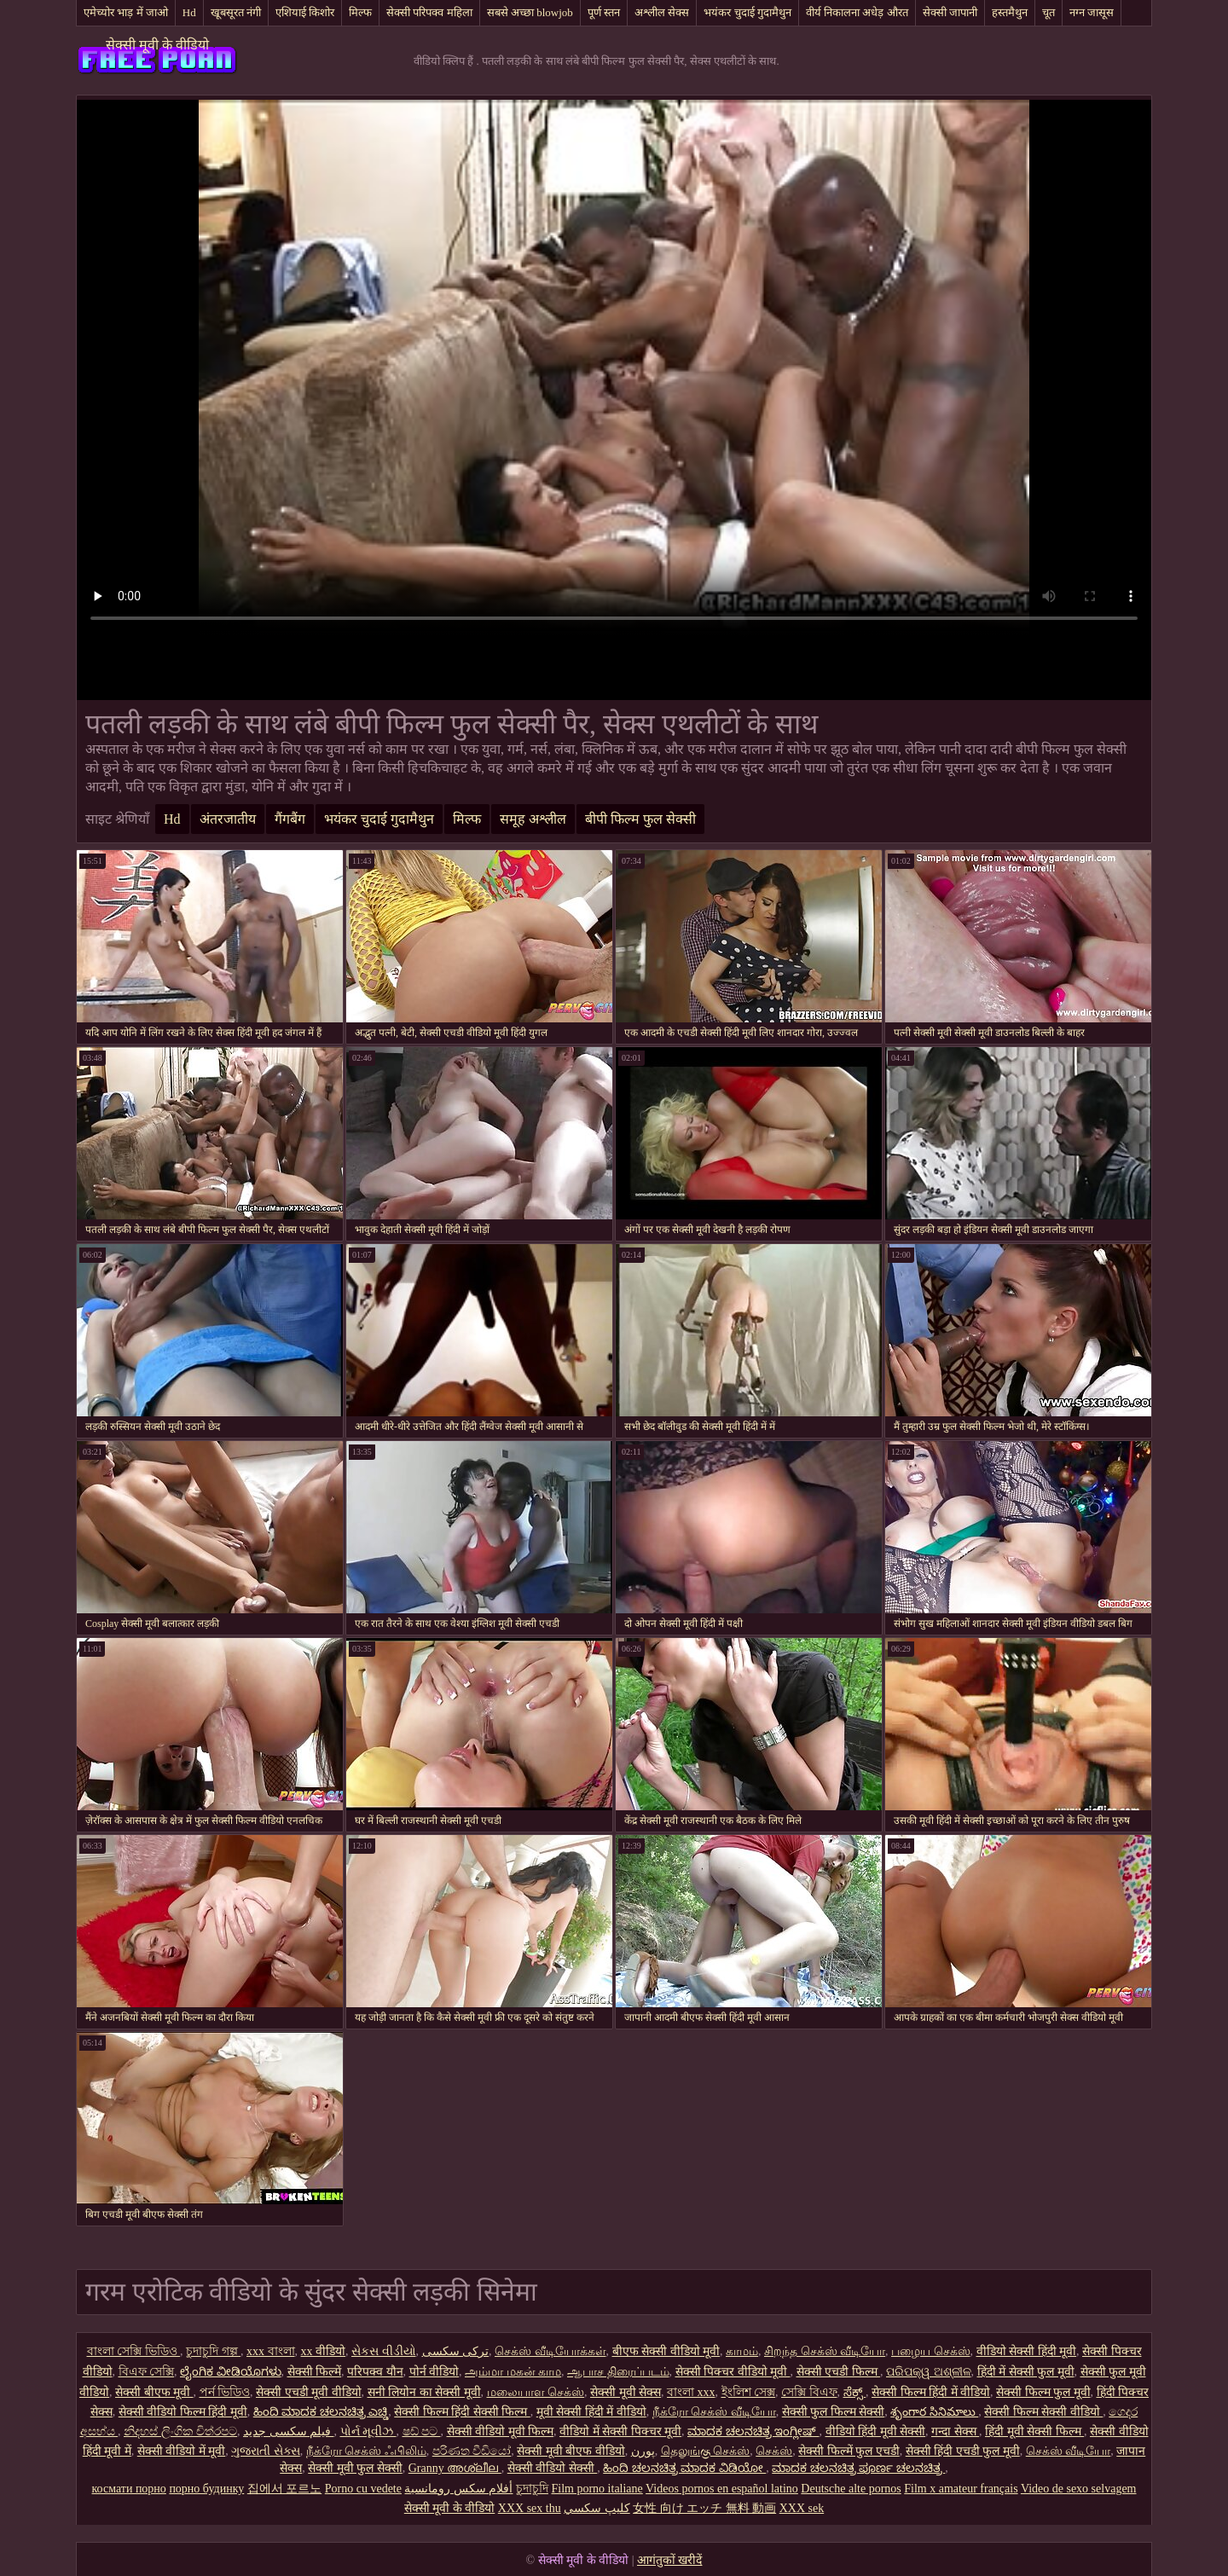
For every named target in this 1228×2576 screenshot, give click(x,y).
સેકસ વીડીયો (383, 2351)
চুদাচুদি (532, 2488)
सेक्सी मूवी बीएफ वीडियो (571, 2451)
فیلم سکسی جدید (288, 2431)
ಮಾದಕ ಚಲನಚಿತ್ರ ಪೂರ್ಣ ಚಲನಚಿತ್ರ (858, 2468)
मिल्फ (360, 12)
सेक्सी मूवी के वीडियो (157, 45)
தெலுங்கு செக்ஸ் (705, 2451)
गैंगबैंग (290, 819)
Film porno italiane (596, 2488)
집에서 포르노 (284, 2488)
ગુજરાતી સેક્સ (265, 2451)
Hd (189, 12)
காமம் (742, 2351)
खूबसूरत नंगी (236, 12)
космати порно (129, 2488)
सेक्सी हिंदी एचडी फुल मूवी (963, 2451)
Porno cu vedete (363, 2488)
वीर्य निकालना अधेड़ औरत (857, 12)
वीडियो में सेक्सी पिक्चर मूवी (620, 2431)
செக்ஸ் (774, 2451)
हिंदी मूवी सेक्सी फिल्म (1034, 2431)
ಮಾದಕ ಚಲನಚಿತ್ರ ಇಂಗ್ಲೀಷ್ (753, 2431)
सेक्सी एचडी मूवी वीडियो (309, 2392)
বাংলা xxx (691, 2392)
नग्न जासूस (1091, 12)
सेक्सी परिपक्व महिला (429, 12)
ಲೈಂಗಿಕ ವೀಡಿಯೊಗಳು (230, 2371)
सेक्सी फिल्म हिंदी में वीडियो (931, 2392)
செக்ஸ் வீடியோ (1068, 2451)
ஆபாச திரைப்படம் (618, 2371)
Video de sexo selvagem (1079, 2488)
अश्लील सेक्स (661, 12)
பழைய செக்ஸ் (930, 2351)
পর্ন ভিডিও (225, 2392)
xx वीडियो (323, 2351)
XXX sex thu (529, 2508)
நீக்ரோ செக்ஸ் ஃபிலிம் (366, 2451)
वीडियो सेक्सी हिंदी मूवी (1026, 2351)
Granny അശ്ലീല (454, 2468)
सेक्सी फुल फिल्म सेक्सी (833, 2411)
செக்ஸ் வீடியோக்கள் (550, 2351)
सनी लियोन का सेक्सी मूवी (424, 2392)
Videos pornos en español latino (722, 2488)
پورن (643, 2451)
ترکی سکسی (455, 2351)
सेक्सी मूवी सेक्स (625, 2392)
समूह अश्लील (533, 819)
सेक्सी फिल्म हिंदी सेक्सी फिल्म (462, 2411)
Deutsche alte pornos (851, 2488)
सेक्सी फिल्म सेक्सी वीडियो (1043, 2411)
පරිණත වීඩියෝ (472, 2451)
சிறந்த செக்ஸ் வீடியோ (824, 2351)
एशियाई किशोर (304, 12)
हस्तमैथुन (1010, 12)
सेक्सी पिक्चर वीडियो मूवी (733, 2371)
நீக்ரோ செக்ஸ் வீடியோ (714, 2411)
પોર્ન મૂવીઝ (368, 2431)
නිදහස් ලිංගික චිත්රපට (180, 2431)
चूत (1048, 12)
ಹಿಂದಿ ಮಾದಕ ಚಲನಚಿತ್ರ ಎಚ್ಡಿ (321, 2411)
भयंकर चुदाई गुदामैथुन (747, 12)
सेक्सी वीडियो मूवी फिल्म (500, 2431)
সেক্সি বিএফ (809, 2392)
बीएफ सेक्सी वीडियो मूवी (666, 2351)
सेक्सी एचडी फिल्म (838, 2371)
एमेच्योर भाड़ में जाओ (126, 12)
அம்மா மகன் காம (513, 2371)
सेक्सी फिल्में (314, 2371)
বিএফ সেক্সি (147, 2371)
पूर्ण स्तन (604, 12)
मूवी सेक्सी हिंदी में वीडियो (591, 2411)
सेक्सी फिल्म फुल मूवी (1043, 2392)
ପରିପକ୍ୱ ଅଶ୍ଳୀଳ (928, 2371)
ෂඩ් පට (422, 2431)
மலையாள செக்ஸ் (536, 2392)
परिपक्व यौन (375, 2371)
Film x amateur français (960, 2488)
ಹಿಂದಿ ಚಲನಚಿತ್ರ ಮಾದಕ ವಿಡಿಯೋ (684, 2468)
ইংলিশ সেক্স (748, 2392)
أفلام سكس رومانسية (458, 2488)
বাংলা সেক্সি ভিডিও (134, 2351)
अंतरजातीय (228, 819)
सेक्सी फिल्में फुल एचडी (849, 2451)
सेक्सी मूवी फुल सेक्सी (355, 2468)
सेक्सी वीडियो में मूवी (181, 2451)
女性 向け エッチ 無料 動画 (704, 2508)
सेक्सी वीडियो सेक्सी (552, 2468)
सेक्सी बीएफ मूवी (154, 2392)
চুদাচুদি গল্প (213, 2351)
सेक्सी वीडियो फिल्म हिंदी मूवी (183, 2411)
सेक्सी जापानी (950, 12)
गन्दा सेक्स (955, 2431)
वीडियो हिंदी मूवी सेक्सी (875, 2431)
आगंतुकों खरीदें (670, 2560)
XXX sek (802, 2508)
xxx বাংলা (270, 2351)
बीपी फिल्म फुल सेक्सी (640, 819)
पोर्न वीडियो (434, 2371)
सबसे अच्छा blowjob (530, 12)
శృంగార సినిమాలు (934, 2411)
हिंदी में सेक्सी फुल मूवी (1025, 2371)
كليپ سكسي (597, 2508)
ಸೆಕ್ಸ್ (854, 2392)
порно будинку (206, 2488)
